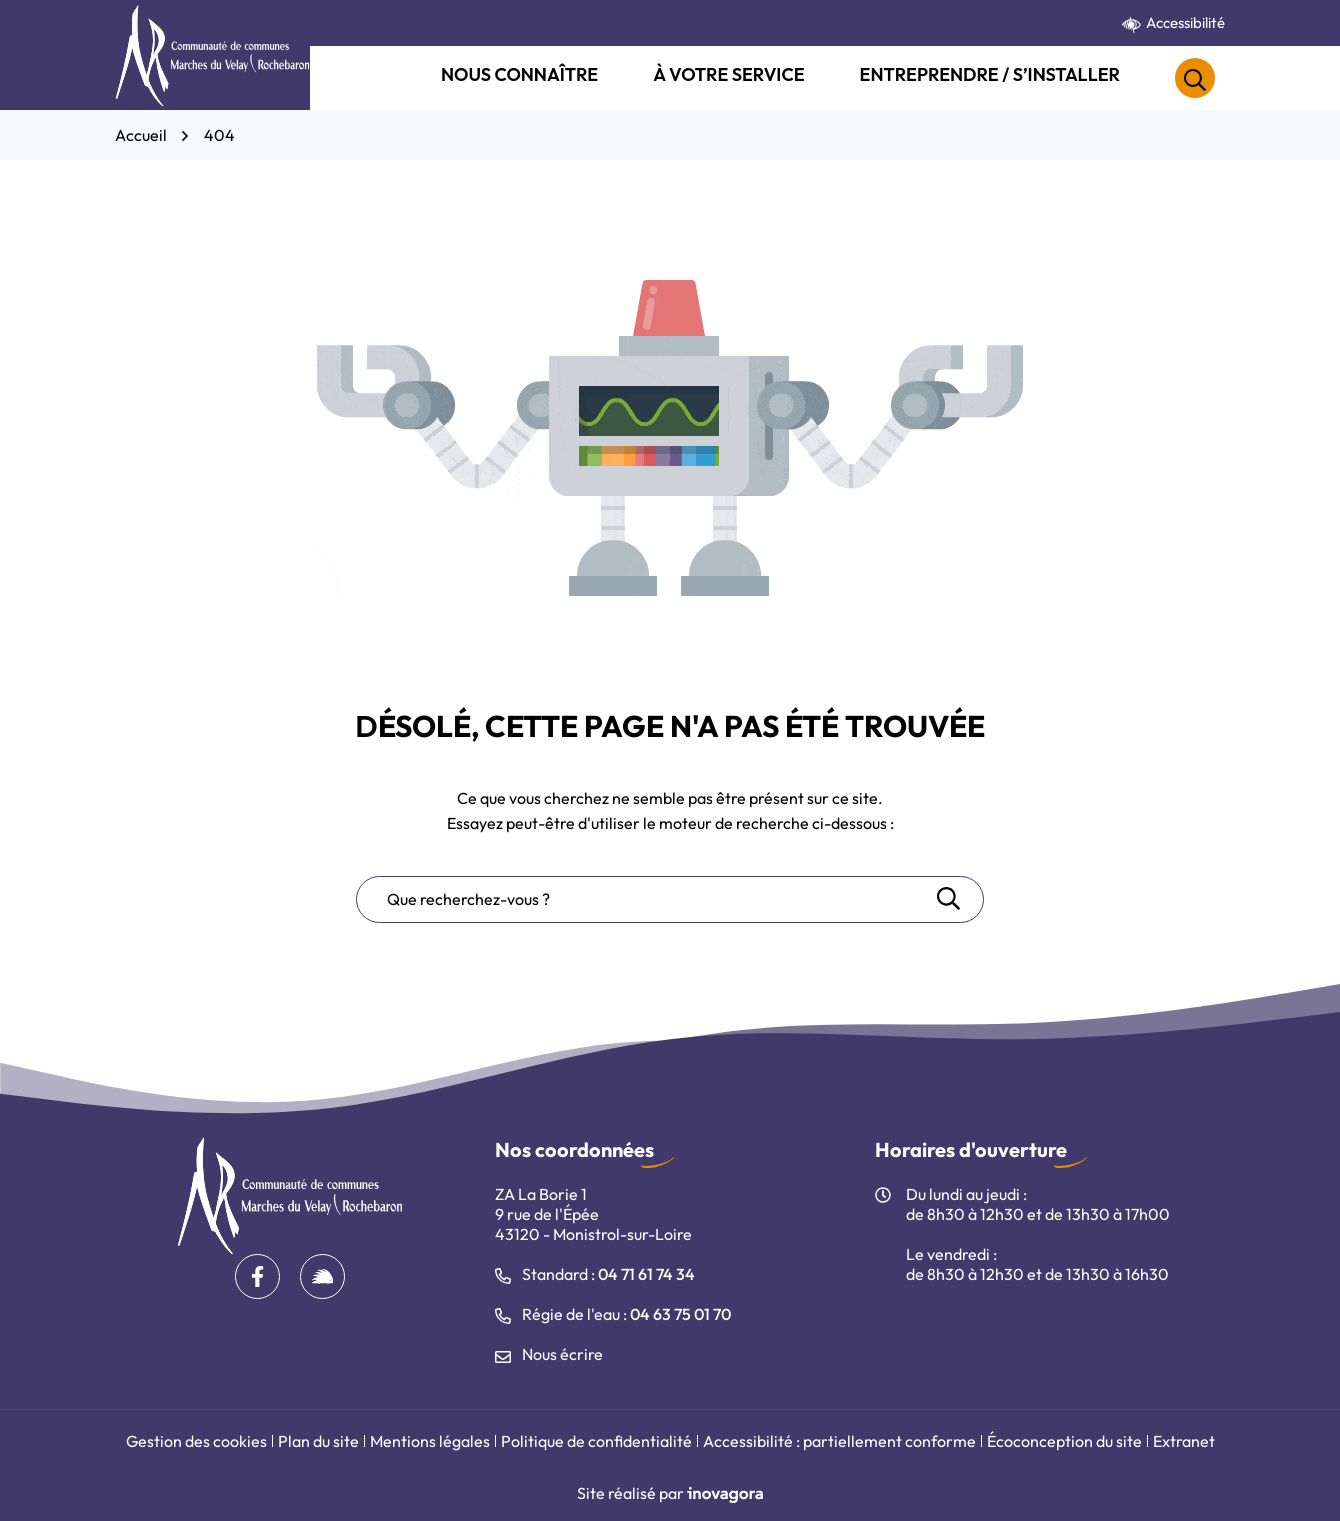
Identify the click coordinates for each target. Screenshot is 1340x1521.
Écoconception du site (1064, 1441)
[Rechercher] (1195, 78)
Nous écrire (549, 1354)
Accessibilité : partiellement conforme (839, 1441)
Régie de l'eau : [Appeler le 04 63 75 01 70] (613, 1314)
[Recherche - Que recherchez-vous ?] (645, 899)
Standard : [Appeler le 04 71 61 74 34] (595, 1274)
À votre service (728, 74)
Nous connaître (519, 74)
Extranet (1184, 1441)
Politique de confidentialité (596, 1441)
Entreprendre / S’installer (990, 74)
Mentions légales (430, 1441)
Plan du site (318, 1441)
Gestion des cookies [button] (196, 1441)
